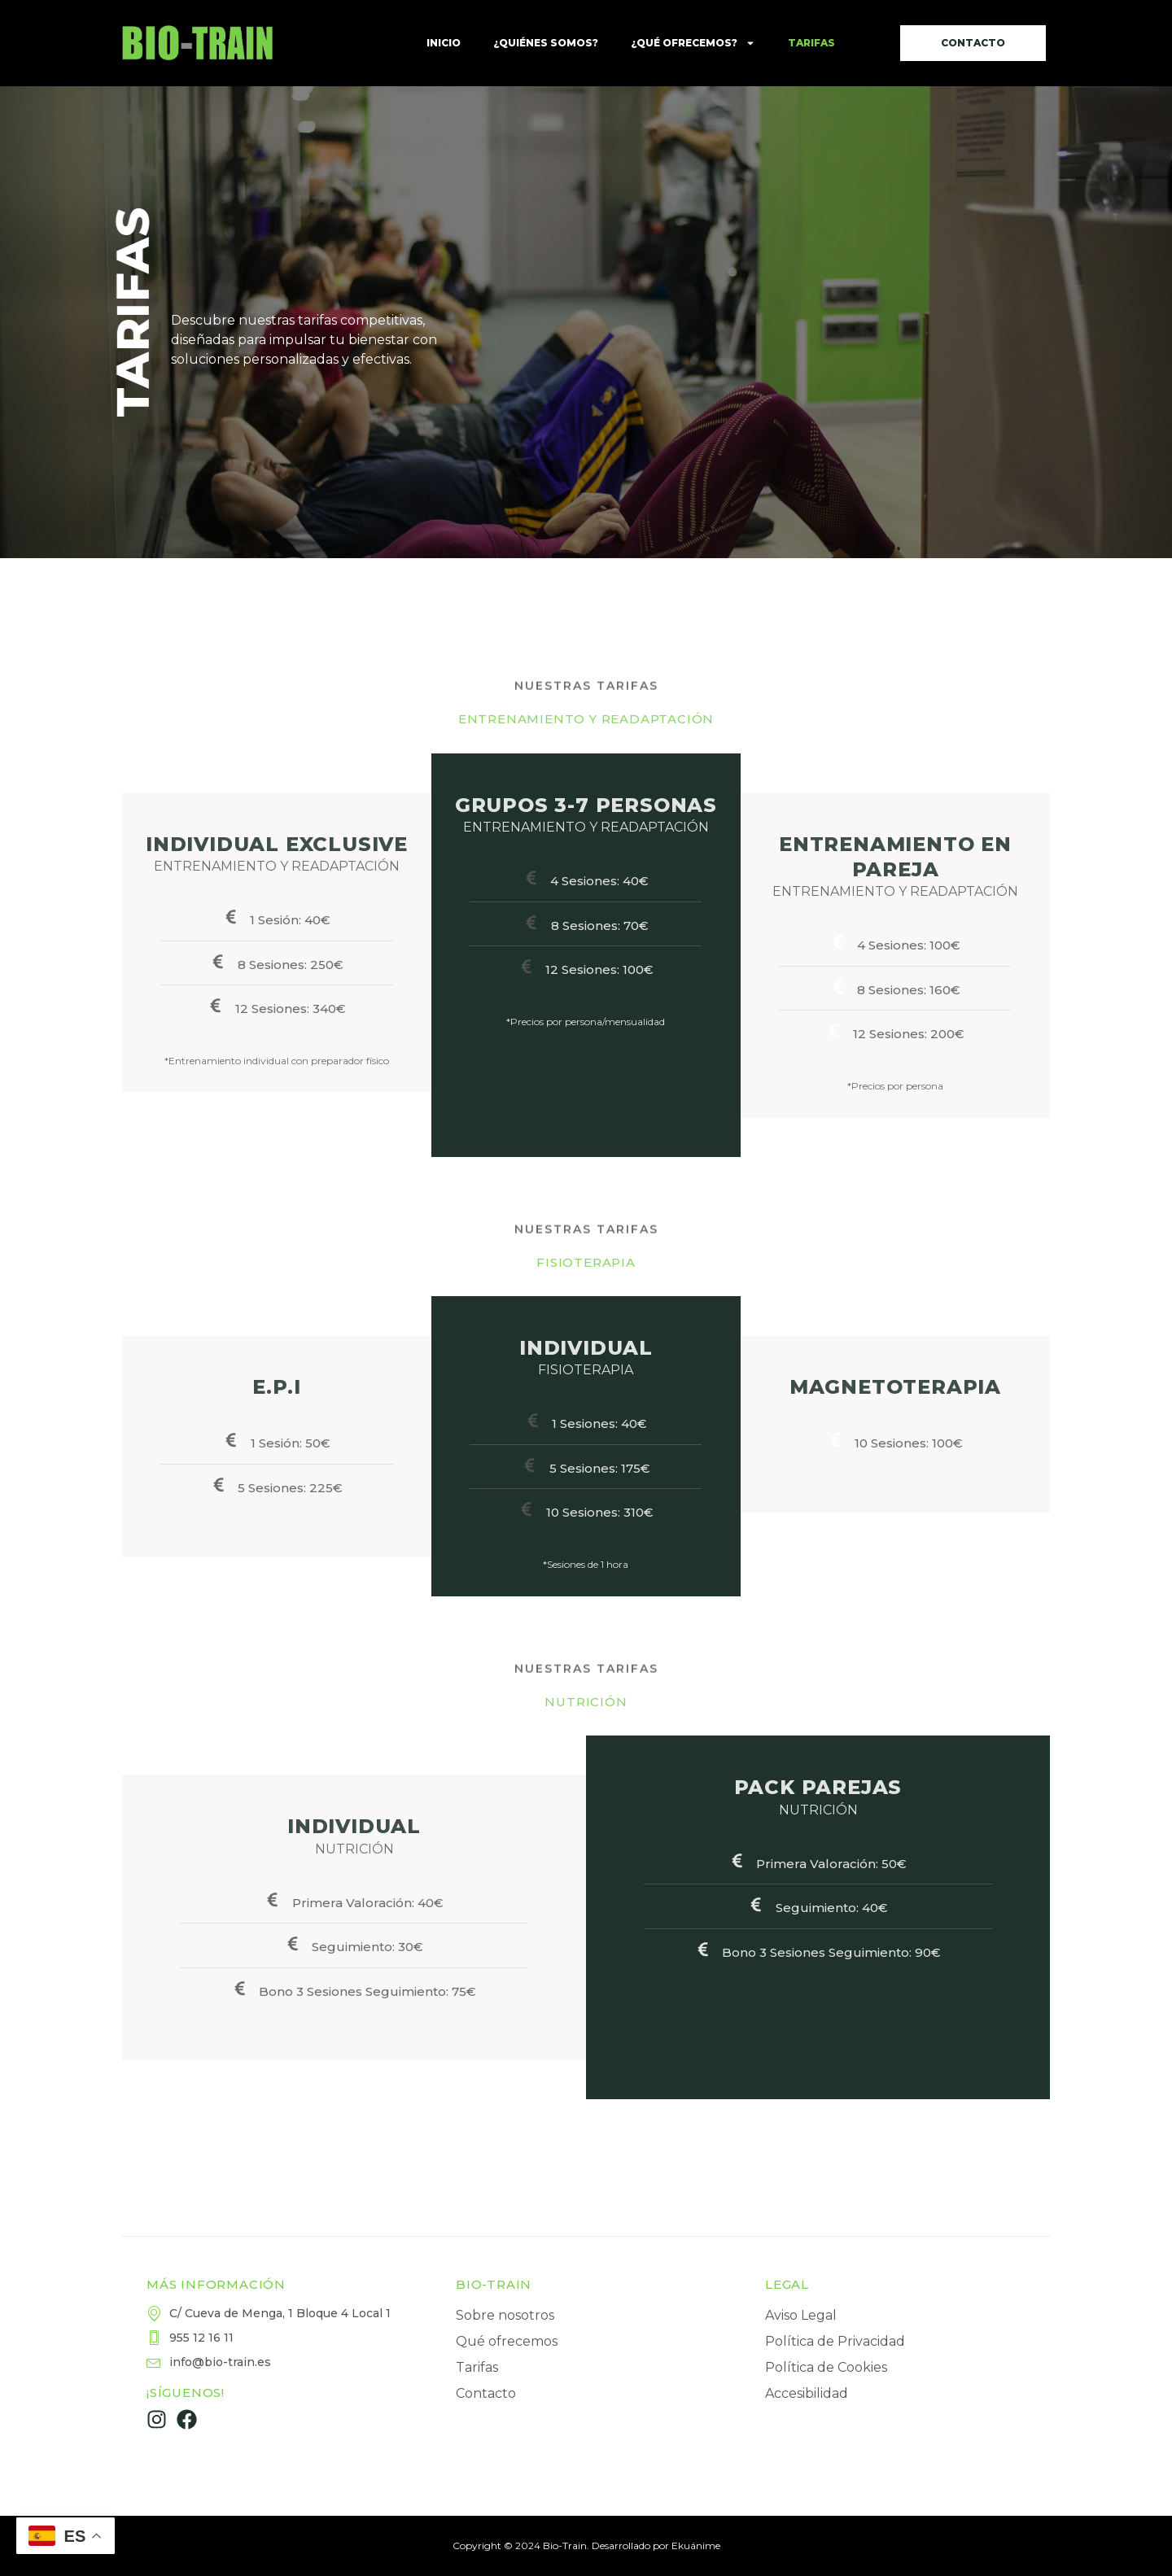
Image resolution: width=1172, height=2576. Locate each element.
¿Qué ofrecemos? (693, 43)
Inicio (443, 43)
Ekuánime (695, 2545)
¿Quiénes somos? (545, 43)
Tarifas (811, 43)
